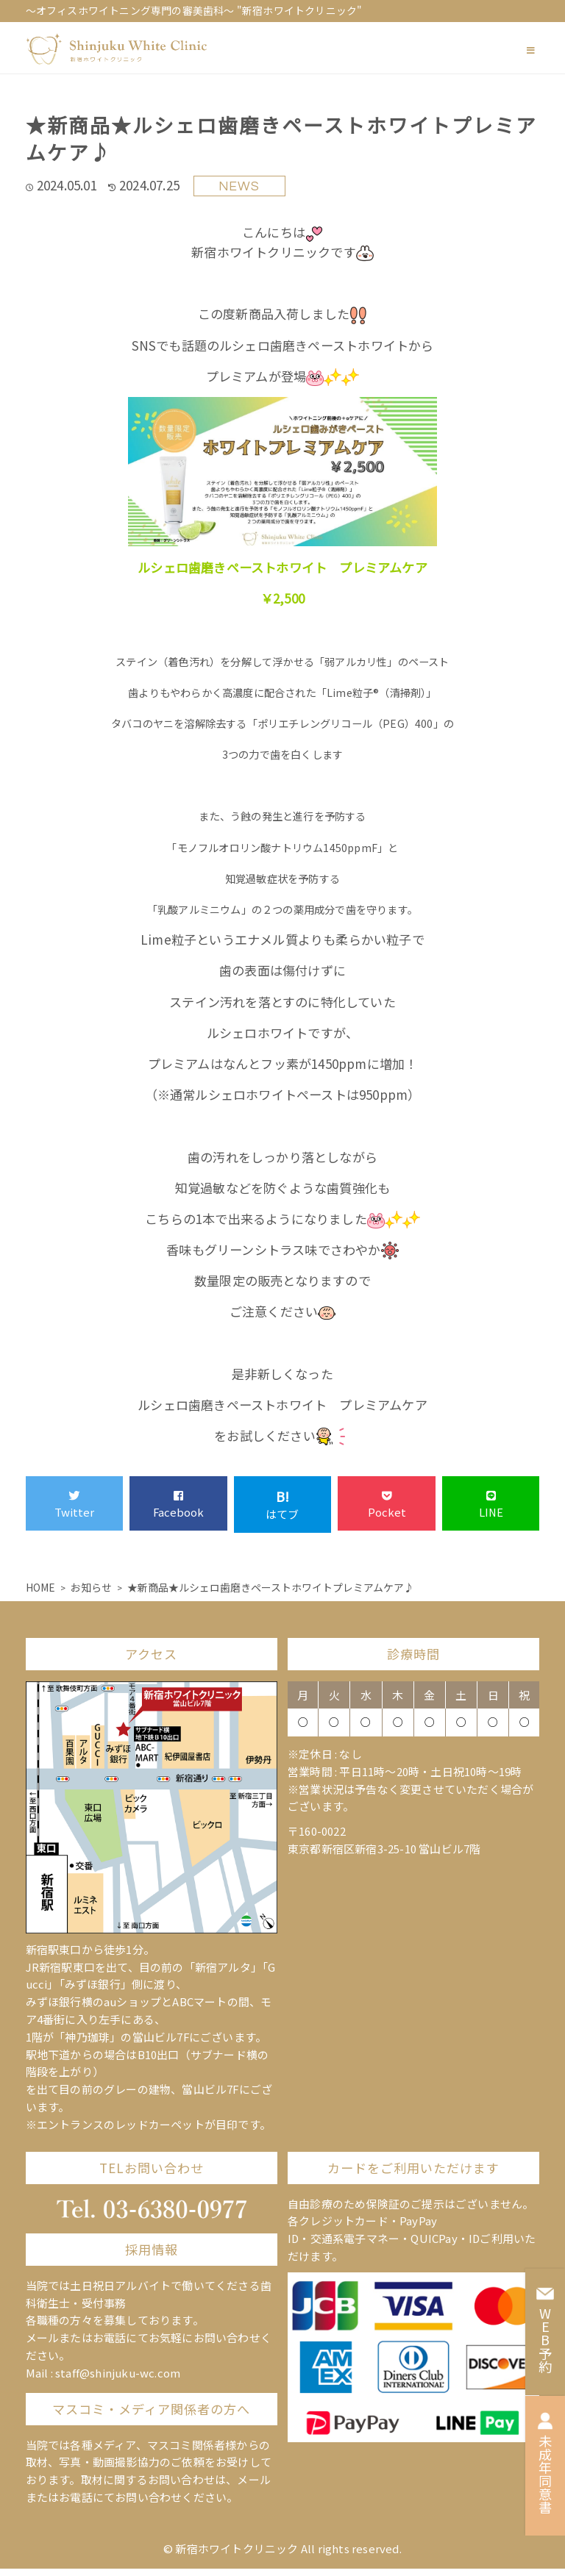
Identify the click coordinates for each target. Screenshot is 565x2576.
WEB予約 (545, 2329)
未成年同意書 (545, 2463)
